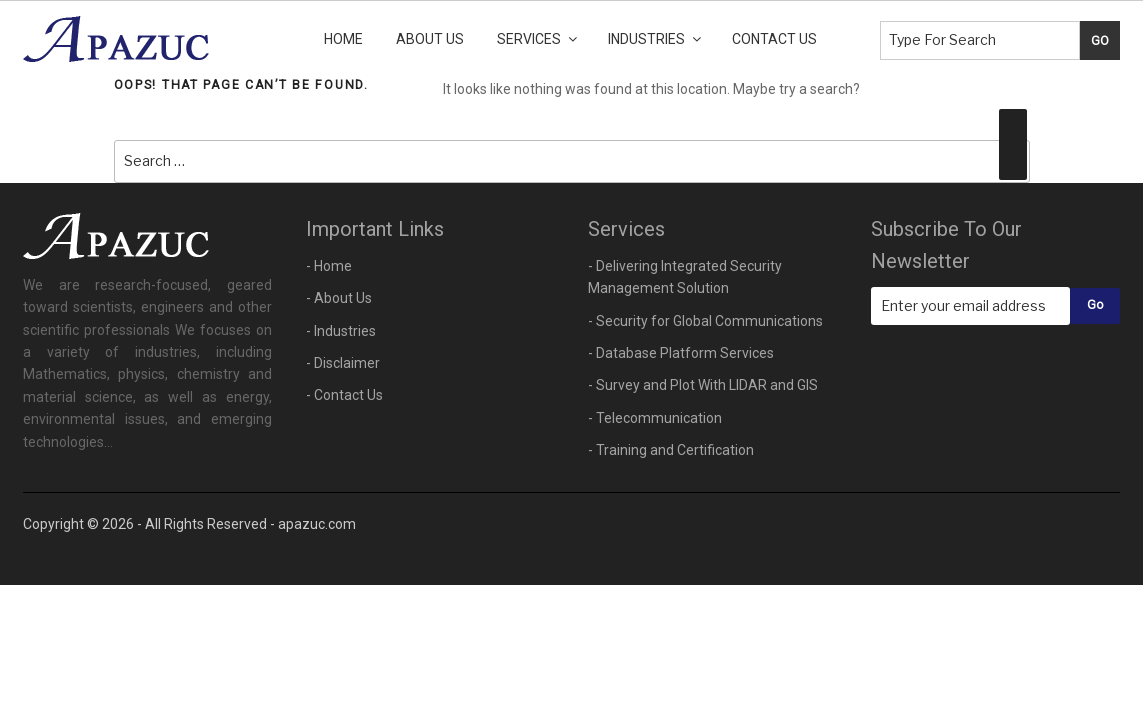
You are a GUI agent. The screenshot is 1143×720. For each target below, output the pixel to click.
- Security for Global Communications (705, 321)
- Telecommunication (655, 418)
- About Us (339, 298)
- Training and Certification (671, 450)
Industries (656, 39)
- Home (329, 266)
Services (538, 39)
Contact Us (774, 39)
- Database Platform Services (681, 353)
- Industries (341, 331)
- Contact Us (344, 395)
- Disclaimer (343, 363)
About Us (430, 39)
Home (343, 39)
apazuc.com (317, 524)
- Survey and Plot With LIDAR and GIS (703, 385)
